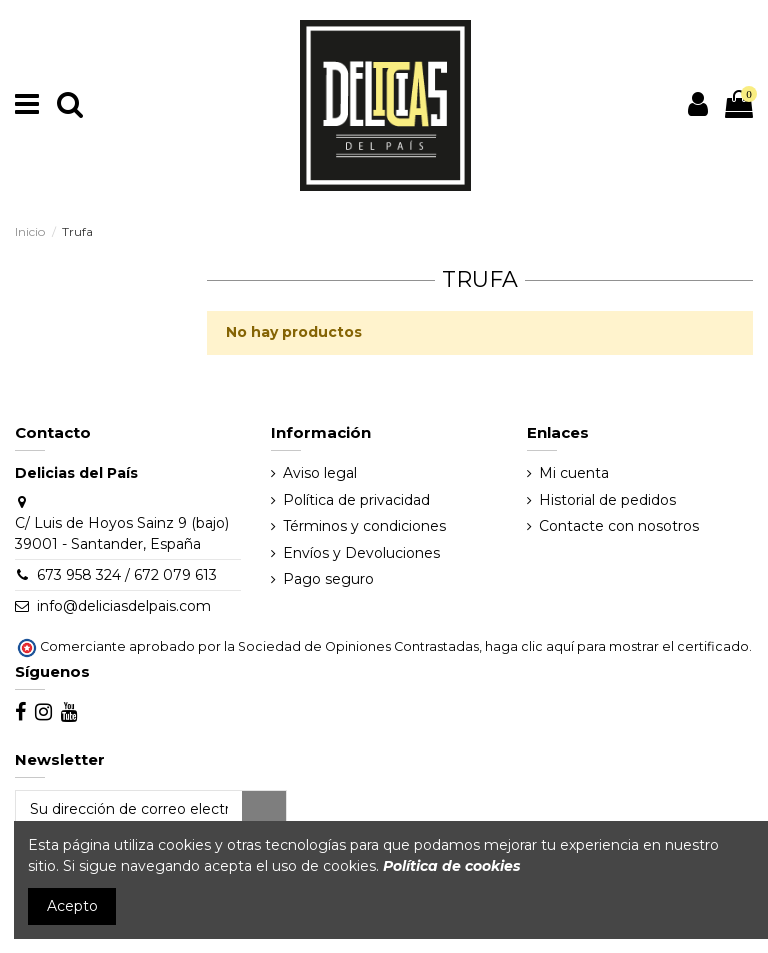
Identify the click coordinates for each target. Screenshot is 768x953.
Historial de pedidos (607, 500)
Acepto (72, 906)
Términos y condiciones (364, 526)
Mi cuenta (574, 473)
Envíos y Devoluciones (361, 553)
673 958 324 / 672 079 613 (127, 575)
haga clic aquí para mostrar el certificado (617, 646)
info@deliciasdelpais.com (124, 606)
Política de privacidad (356, 500)
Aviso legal (320, 473)
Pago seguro (328, 579)
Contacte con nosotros (619, 526)
